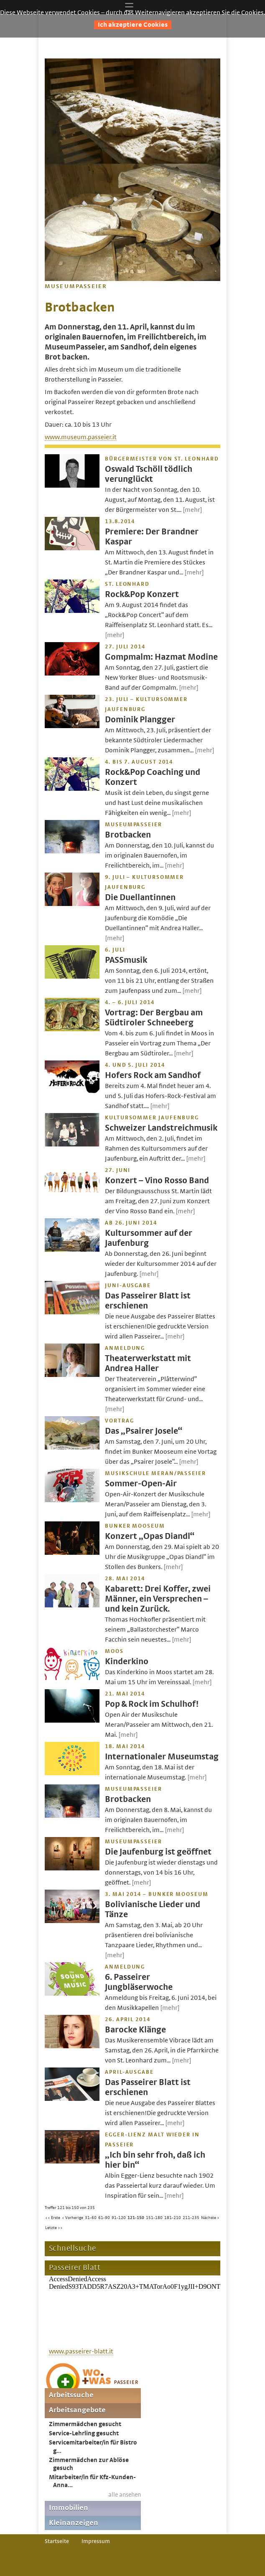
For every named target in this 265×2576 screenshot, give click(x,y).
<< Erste (52, 2218)
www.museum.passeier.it (81, 437)
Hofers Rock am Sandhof (153, 1075)
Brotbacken (128, 834)
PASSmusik (126, 960)
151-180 (154, 2218)
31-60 (91, 2218)
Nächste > (210, 2218)
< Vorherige (72, 2218)
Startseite (57, 2541)
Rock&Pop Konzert (142, 594)
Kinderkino (126, 1661)
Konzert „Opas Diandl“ (149, 1536)
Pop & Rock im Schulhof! (152, 1704)
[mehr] (192, 509)
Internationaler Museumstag (162, 1756)
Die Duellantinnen (140, 897)
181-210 (172, 2218)
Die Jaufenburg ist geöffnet (158, 1851)
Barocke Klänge (135, 2029)
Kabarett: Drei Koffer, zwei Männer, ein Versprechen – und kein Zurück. (158, 1598)
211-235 (191, 2218)
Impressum (96, 2541)
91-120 (119, 2218)
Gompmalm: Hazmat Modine (161, 657)
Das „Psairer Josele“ (143, 1431)
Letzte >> (54, 2228)
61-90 (104, 2218)
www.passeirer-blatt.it (81, 2351)
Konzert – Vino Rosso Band (157, 1180)
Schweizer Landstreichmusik (161, 1128)
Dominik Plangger (140, 719)
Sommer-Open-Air (141, 1483)
